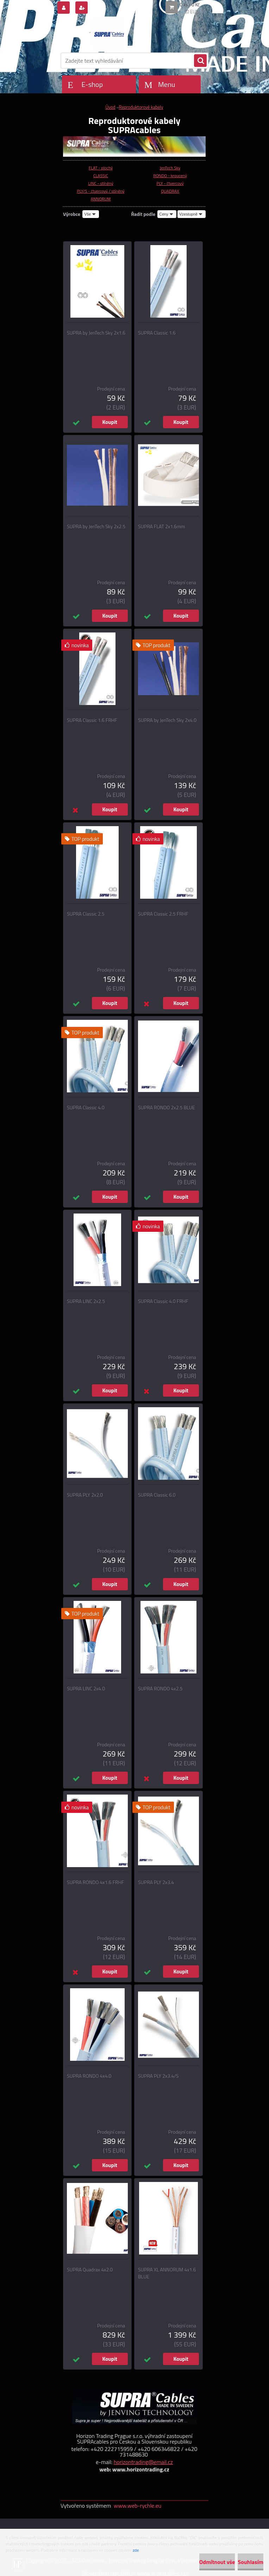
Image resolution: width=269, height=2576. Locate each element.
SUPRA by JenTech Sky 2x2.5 (96, 526)
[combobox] (166, 214)
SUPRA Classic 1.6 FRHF (92, 720)
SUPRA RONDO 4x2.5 (160, 1688)
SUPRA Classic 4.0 (86, 1107)
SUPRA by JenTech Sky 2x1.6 (96, 332)
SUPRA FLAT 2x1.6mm (161, 526)
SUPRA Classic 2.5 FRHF (163, 913)
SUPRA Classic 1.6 (157, 332)
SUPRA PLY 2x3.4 (156, 1882)
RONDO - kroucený (170, 175)
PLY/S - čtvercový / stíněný (101, 191)
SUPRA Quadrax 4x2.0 (90, 2269)
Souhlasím (250, 2562)
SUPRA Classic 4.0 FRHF (163, 1301)
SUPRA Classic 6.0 (157, 1494)
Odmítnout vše (217, 2562)
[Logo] (109, 34)
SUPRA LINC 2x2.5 (86, 1301)
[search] (200, 61)
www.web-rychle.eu (137, 2505)
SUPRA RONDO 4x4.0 (89, 2075)
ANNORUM (101, 198)
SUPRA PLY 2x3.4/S (158, 2075)
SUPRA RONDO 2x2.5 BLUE (166, 1107)
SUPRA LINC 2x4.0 (86, 1688)
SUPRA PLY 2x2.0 (85, 1494)
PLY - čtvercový (170, 183)
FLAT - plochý (101, 167)
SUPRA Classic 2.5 (86, 913)
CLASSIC (100, 175)
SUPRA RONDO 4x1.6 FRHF (95, 1882)
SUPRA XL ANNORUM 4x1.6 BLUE (167, 2273)
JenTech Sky (170, 167)
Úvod (110, 107)
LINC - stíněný (100, 183)
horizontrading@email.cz (143, 2462)
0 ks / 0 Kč (190, 4)
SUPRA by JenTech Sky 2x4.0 (167, 720)
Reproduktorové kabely (141, 107)
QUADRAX (170, 191)
